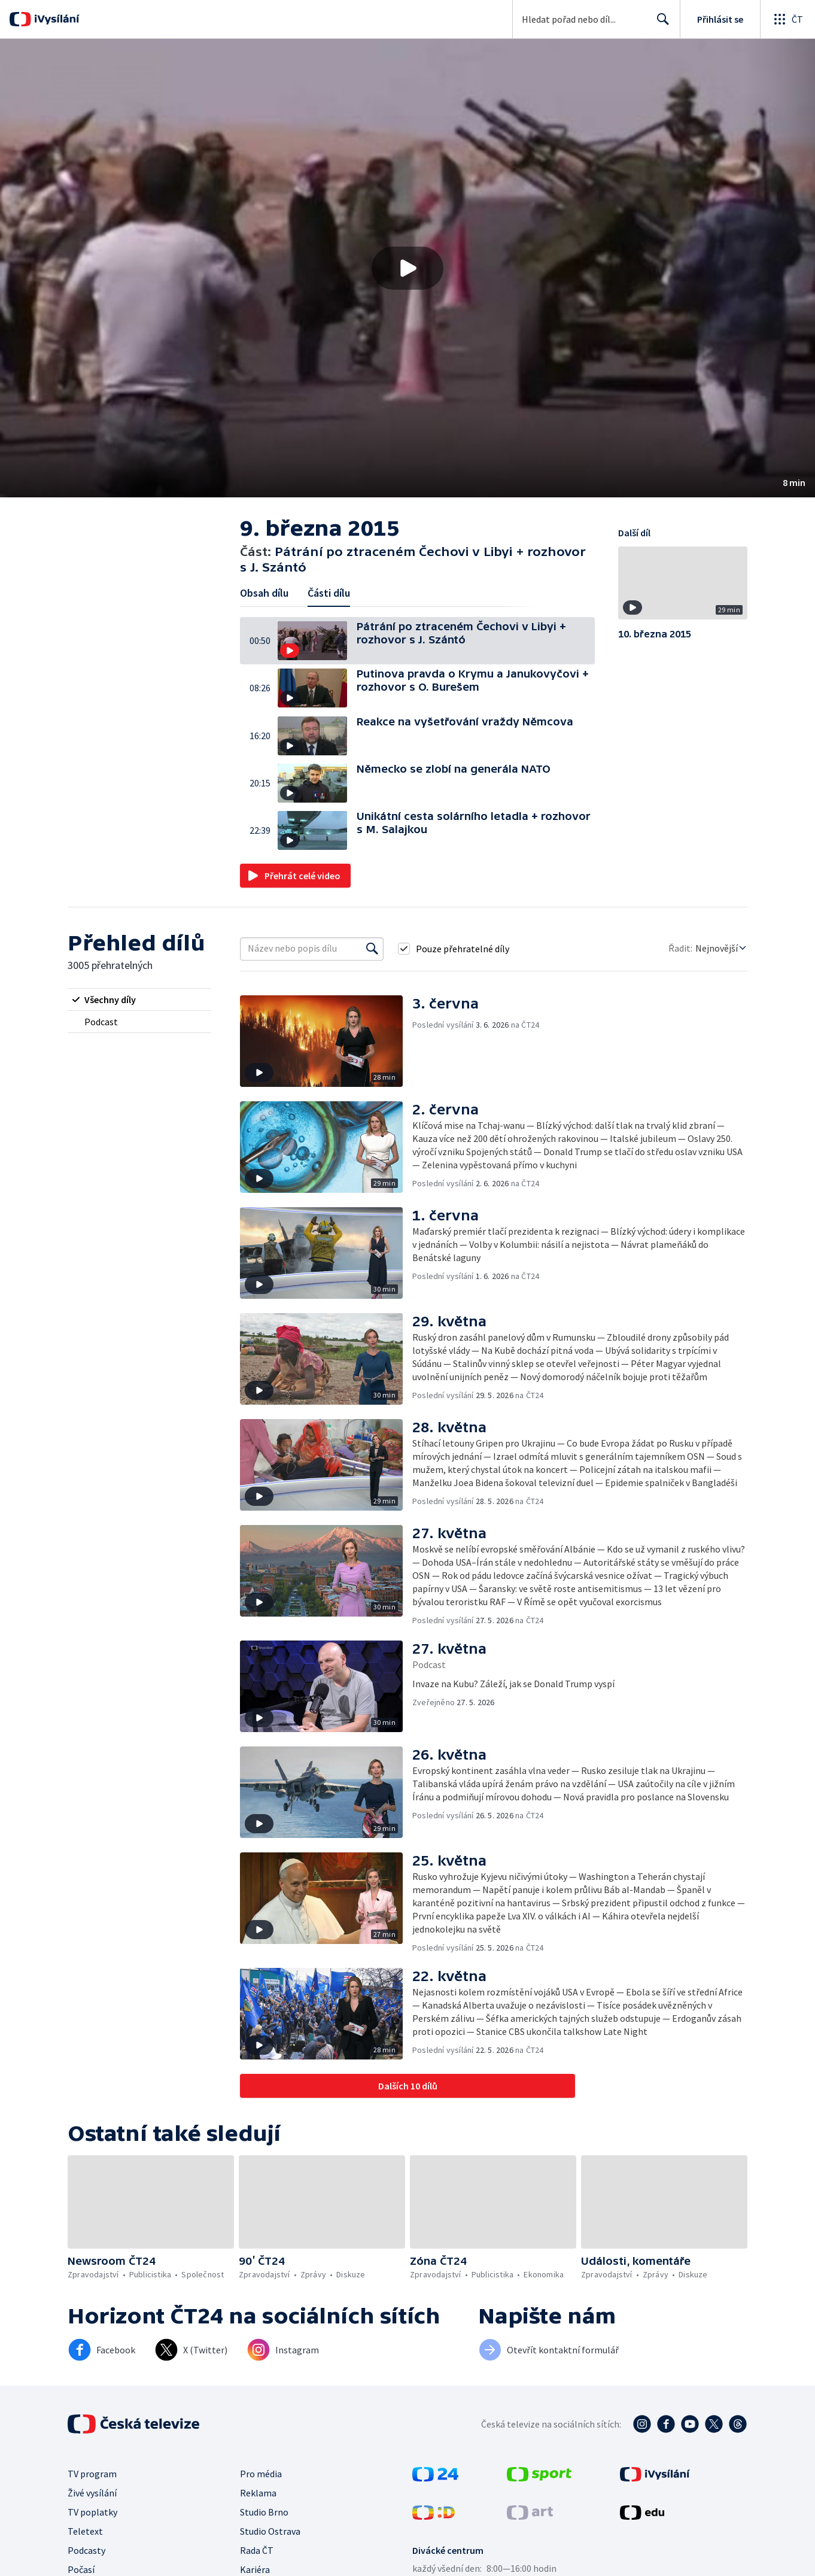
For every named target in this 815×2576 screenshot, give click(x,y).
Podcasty (86, 2550)
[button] (407, 268)
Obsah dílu (264, 593)
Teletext (85, 2531)
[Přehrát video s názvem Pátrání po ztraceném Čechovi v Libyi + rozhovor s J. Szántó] (407, 268)
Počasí (81, 2569)
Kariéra (255, 2569)
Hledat (660, 24)
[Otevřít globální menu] (787, 19)
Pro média (261, 2474)
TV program (92, 2474)
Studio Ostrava (270, 2531)
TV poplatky (92, 2512)
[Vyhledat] (372, 949)
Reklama (258, 2493)
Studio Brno (264, 2512)
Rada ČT (256, 2550)
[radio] (139, 999)
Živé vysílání (92, 2493)
